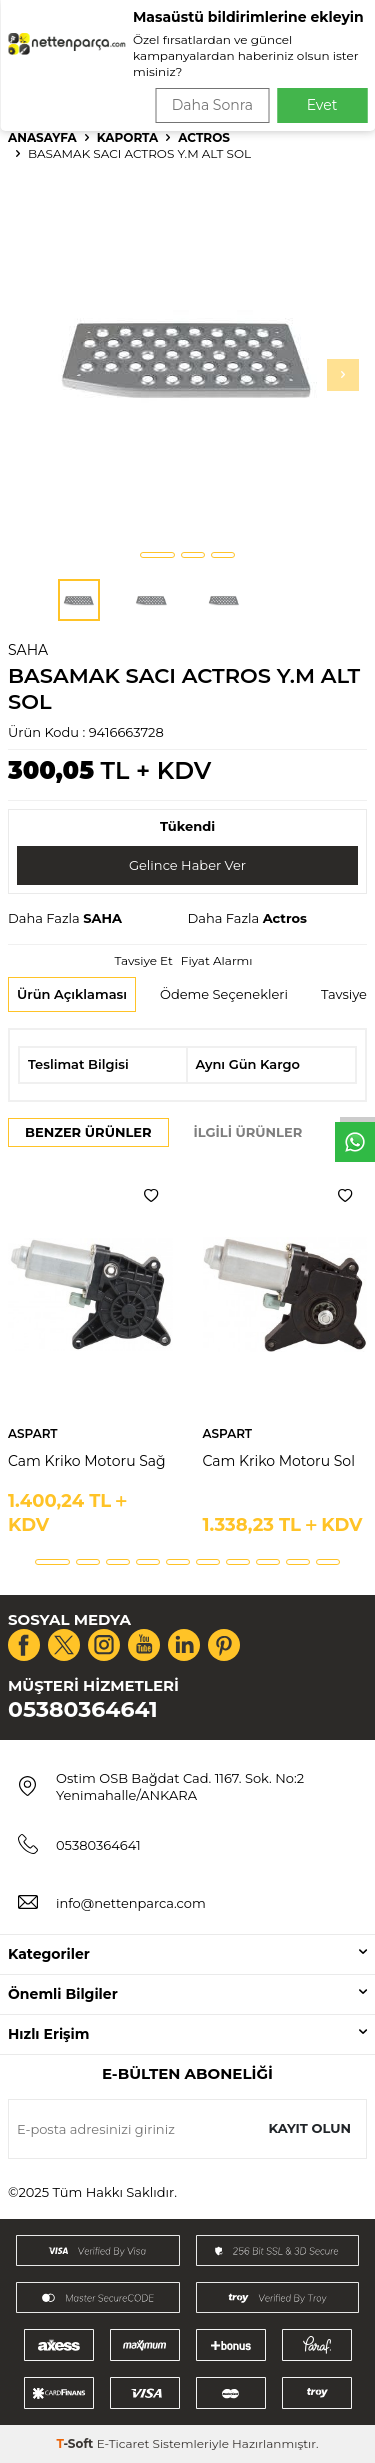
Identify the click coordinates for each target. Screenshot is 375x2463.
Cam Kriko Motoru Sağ (87, 1461)
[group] (187, 357)
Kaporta (128, 137)
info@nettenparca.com (131, 1903)
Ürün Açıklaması (72, 994)
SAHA (28, 650)
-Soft (76, 2443)
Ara (331, 80)
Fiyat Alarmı (217, 960)
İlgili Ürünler (248, 1132)
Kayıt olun (309, 2128)
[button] (157, 555)
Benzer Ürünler (88, 1132)
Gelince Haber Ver (187, 865)
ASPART (33, 1433)
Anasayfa (42, 137)
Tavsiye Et (143, 960)
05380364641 (83, 1709)
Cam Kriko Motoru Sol (279, 1461)
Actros (204, 137)
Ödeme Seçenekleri (224, 994)
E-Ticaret (123, 2443)
